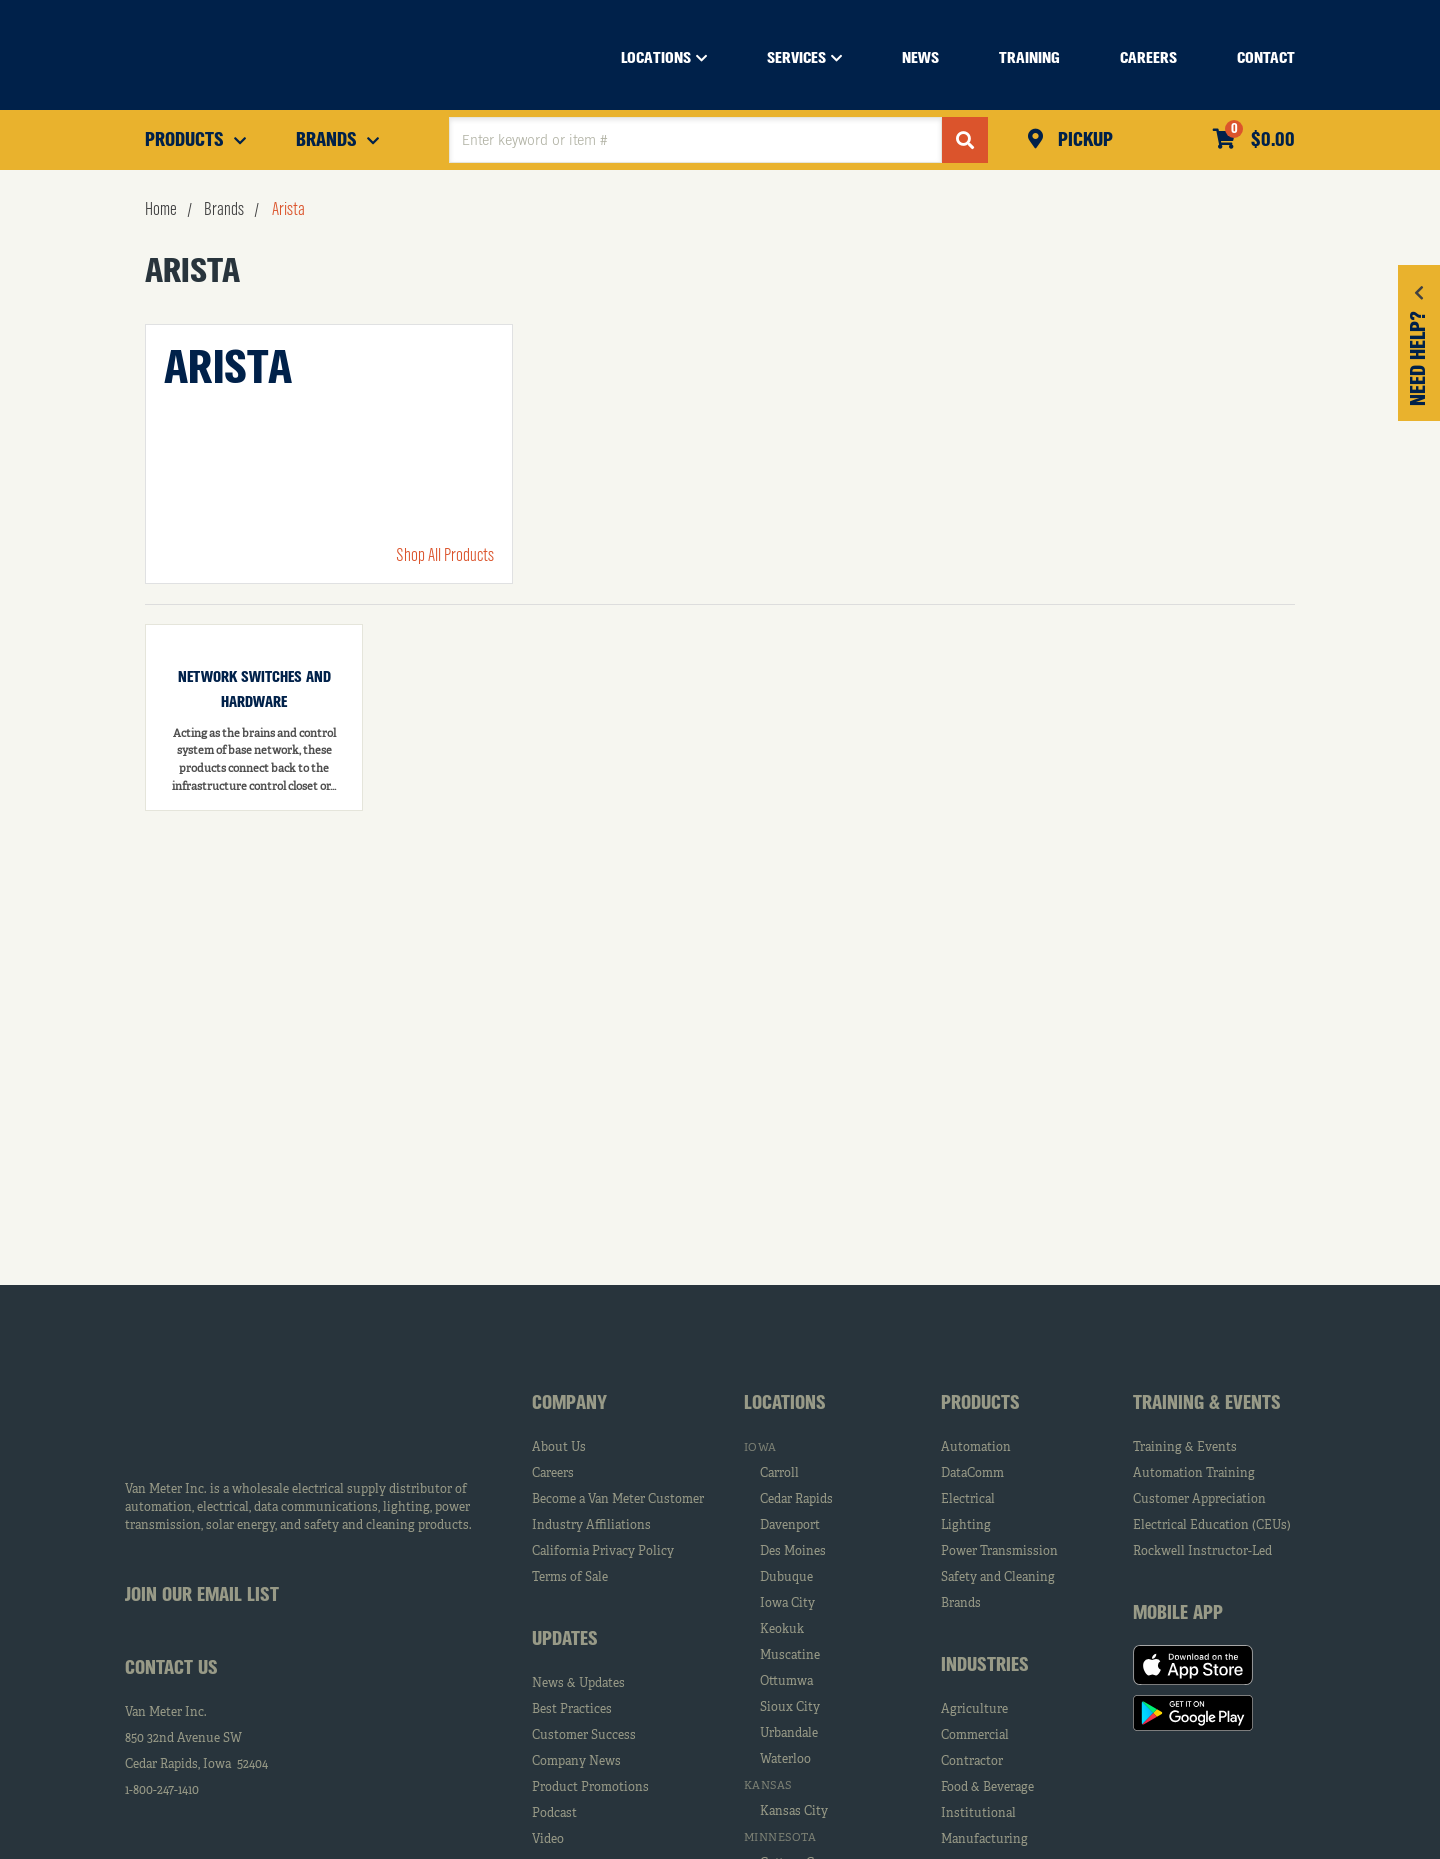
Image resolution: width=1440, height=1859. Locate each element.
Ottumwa (786, 1682)
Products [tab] (980, 1404)
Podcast (554, 1814)
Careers (553, 1474)
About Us (559, 1448)
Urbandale (789, 1734)
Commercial (975, 1736)
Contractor (972, 1762)
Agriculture (974, 1710)
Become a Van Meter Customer (618, 1500)
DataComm (972, 1474)
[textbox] (695, 140)
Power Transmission (999, 1552)
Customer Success (584, 1736)
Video (548, 1840)
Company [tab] (569, 1404)
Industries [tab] (985, 1666)
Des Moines (793, 1552)
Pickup (1083, 141)
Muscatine (790, 1656)
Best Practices (572, 1710)
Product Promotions (590, 1788)
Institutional (978, 1814)
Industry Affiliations (591, 1526)
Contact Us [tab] (171, 1669)
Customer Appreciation (1199, 1500)
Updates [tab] (565, 1640)
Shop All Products (445, 556)
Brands (961, 1604)
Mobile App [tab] (1178, 1614)
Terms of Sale (570, 1578)
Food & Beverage (987, 1788)
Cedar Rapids (796, 1500)
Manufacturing (984, 1840)
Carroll (779, 1474)
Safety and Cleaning (998, 1578)
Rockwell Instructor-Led (1202, 1552)
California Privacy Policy (603, 1552)
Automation (976, 1448)
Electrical (968, 1500)
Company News (576, 1762)
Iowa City (787, 1604)
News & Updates (578, 1684)
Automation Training (1194, 1474)
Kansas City (794, 1812)
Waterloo (785, 1760)
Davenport (790, 1526)
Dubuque (786, 1578)
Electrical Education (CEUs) (1212, 1526)
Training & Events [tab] (1207, 1404)
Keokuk (782, 1630)
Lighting (966, 1526)
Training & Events (1185, 1448)
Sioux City (790, 1708)
